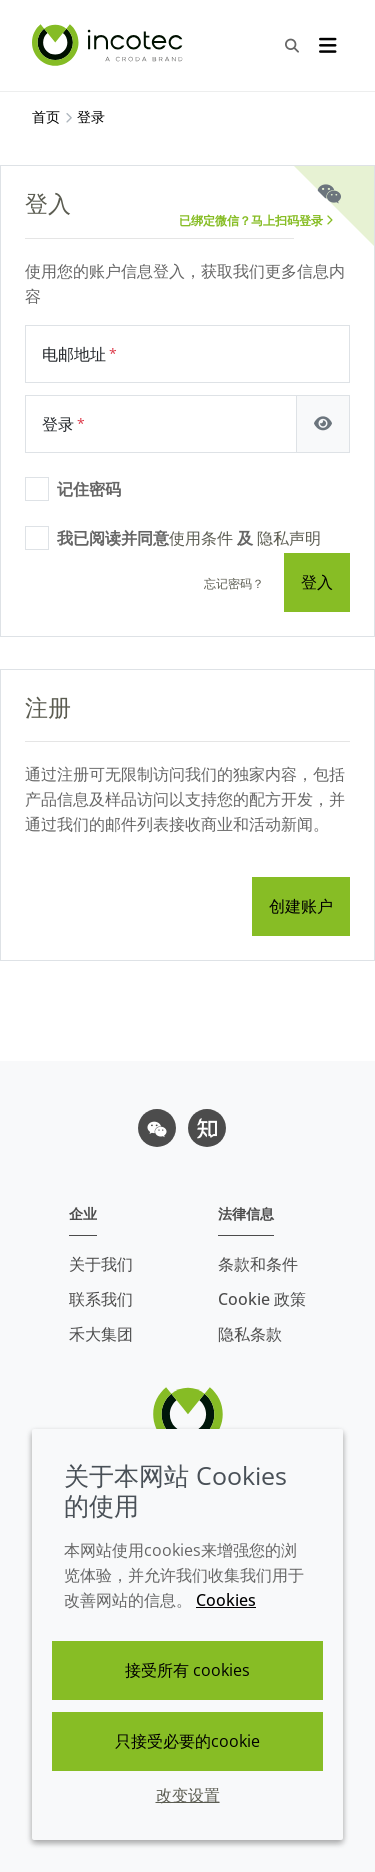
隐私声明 (289, 538)
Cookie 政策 (262, 1299)
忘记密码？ (234, 583)
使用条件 (201, 538)
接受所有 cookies (187, 1670)
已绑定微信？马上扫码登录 (256, 220)
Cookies (226, 1600)
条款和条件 (258, 1264)
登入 (317, 582)
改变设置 (188, 1795)
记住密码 (89, 489)
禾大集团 (101, 1334)
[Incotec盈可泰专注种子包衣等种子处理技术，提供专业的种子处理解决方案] (110, 45)
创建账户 (301, 906)
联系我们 (101, 1299)
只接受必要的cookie (187, 1741)
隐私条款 (250, 1334)
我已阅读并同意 (189, 538)
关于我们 (101, 1264)
